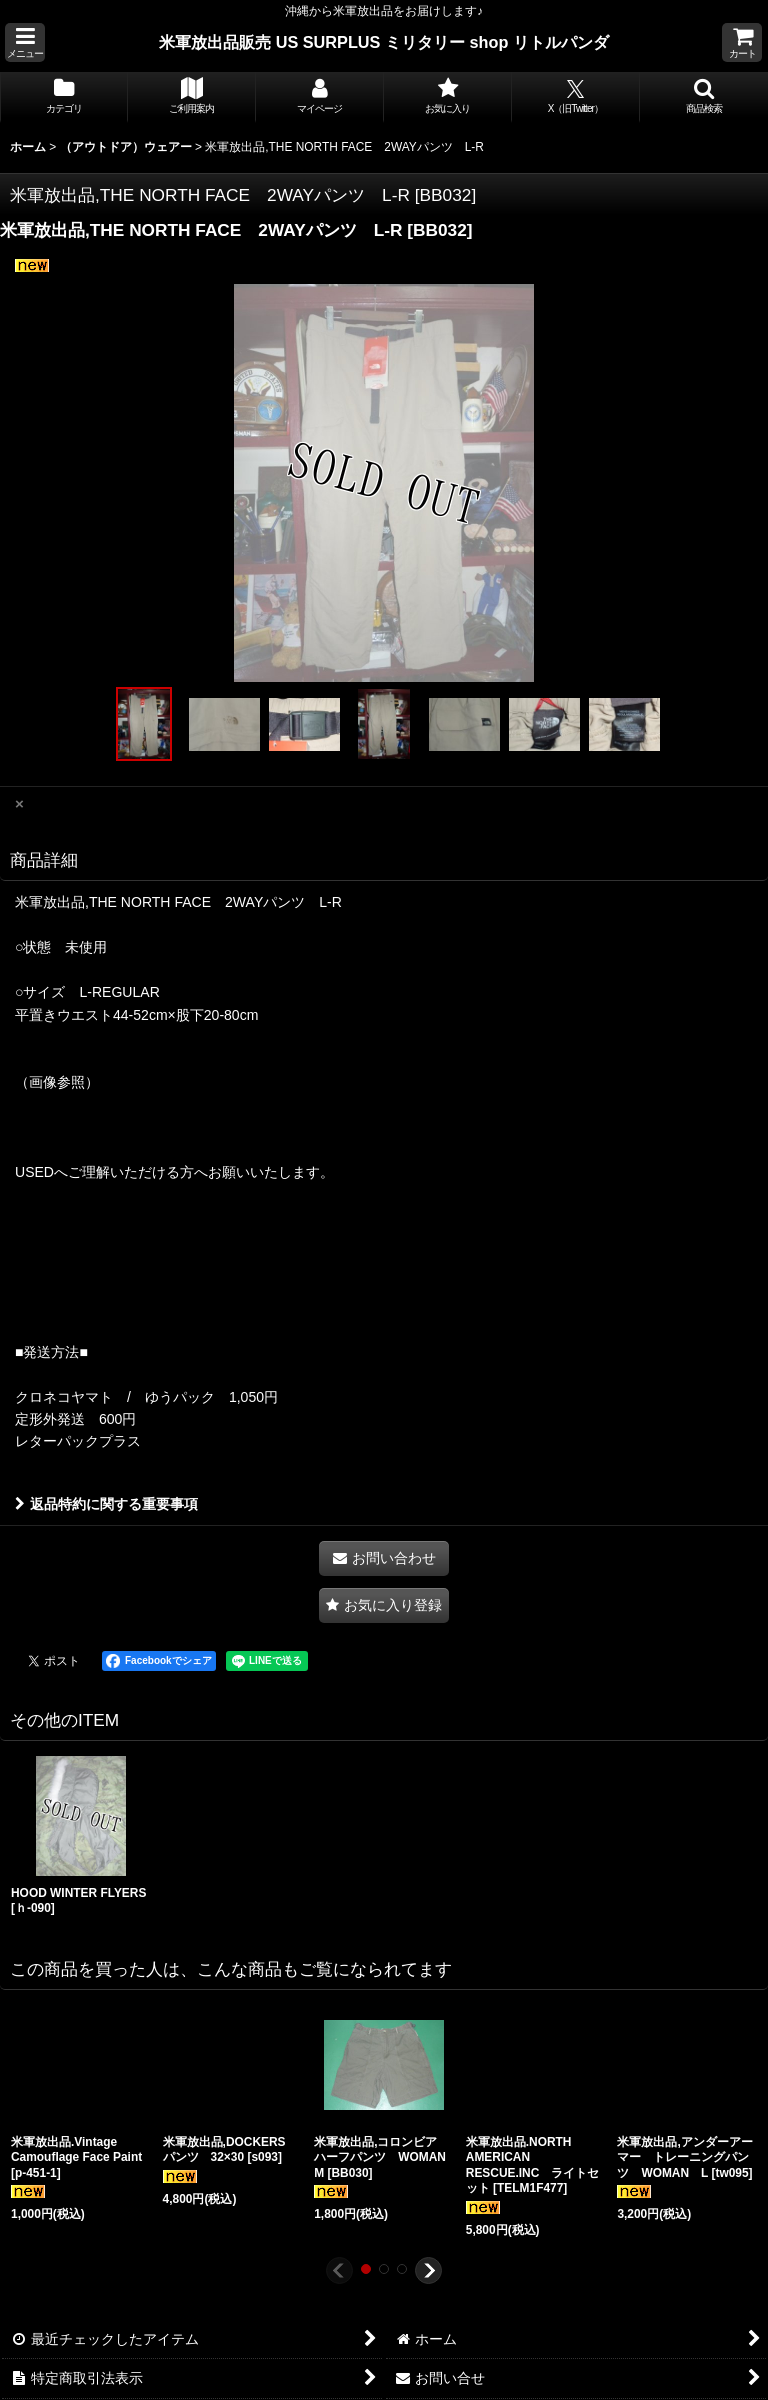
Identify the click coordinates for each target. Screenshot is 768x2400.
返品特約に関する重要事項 (106, 1504)
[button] (25, 42)
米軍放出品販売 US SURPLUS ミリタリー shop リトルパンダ (384, 42)
